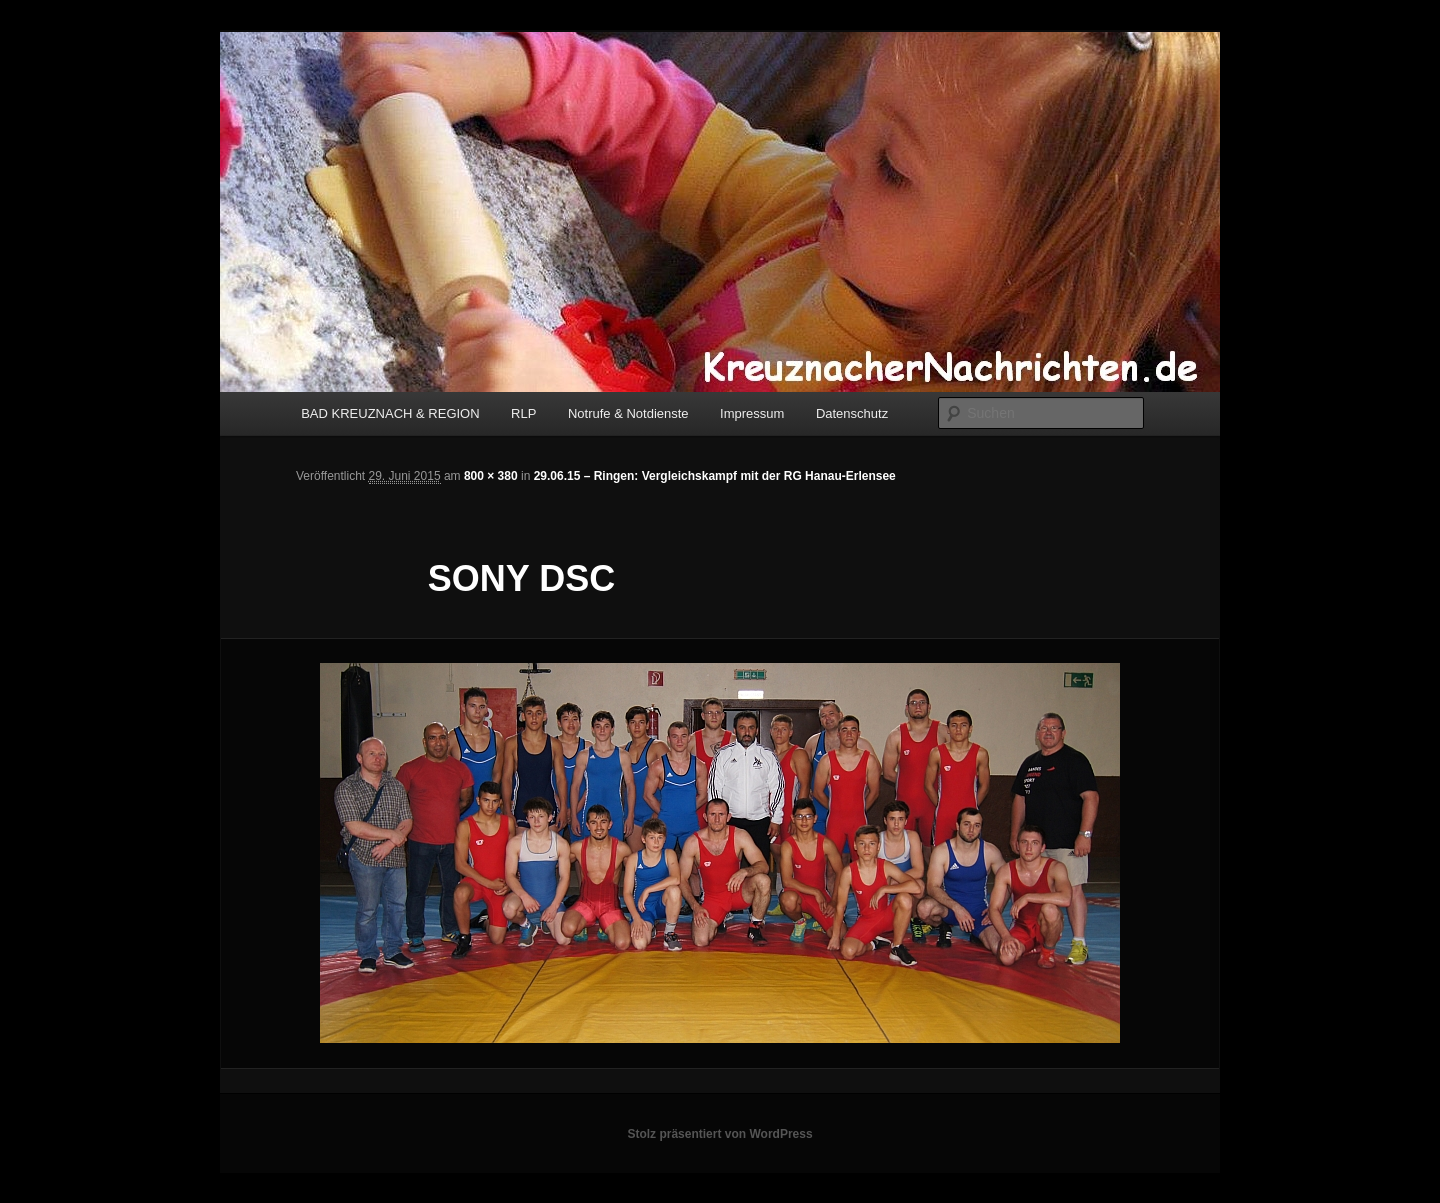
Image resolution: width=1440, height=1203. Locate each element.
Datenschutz (852, 413)
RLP (523, 413)
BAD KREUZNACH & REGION (390, 413)
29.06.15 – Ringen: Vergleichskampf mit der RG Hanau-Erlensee (715, 476)
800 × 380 (491, 476)
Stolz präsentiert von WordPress (719, 1134)
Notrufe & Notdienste (628, 413)
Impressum (752, 413)
